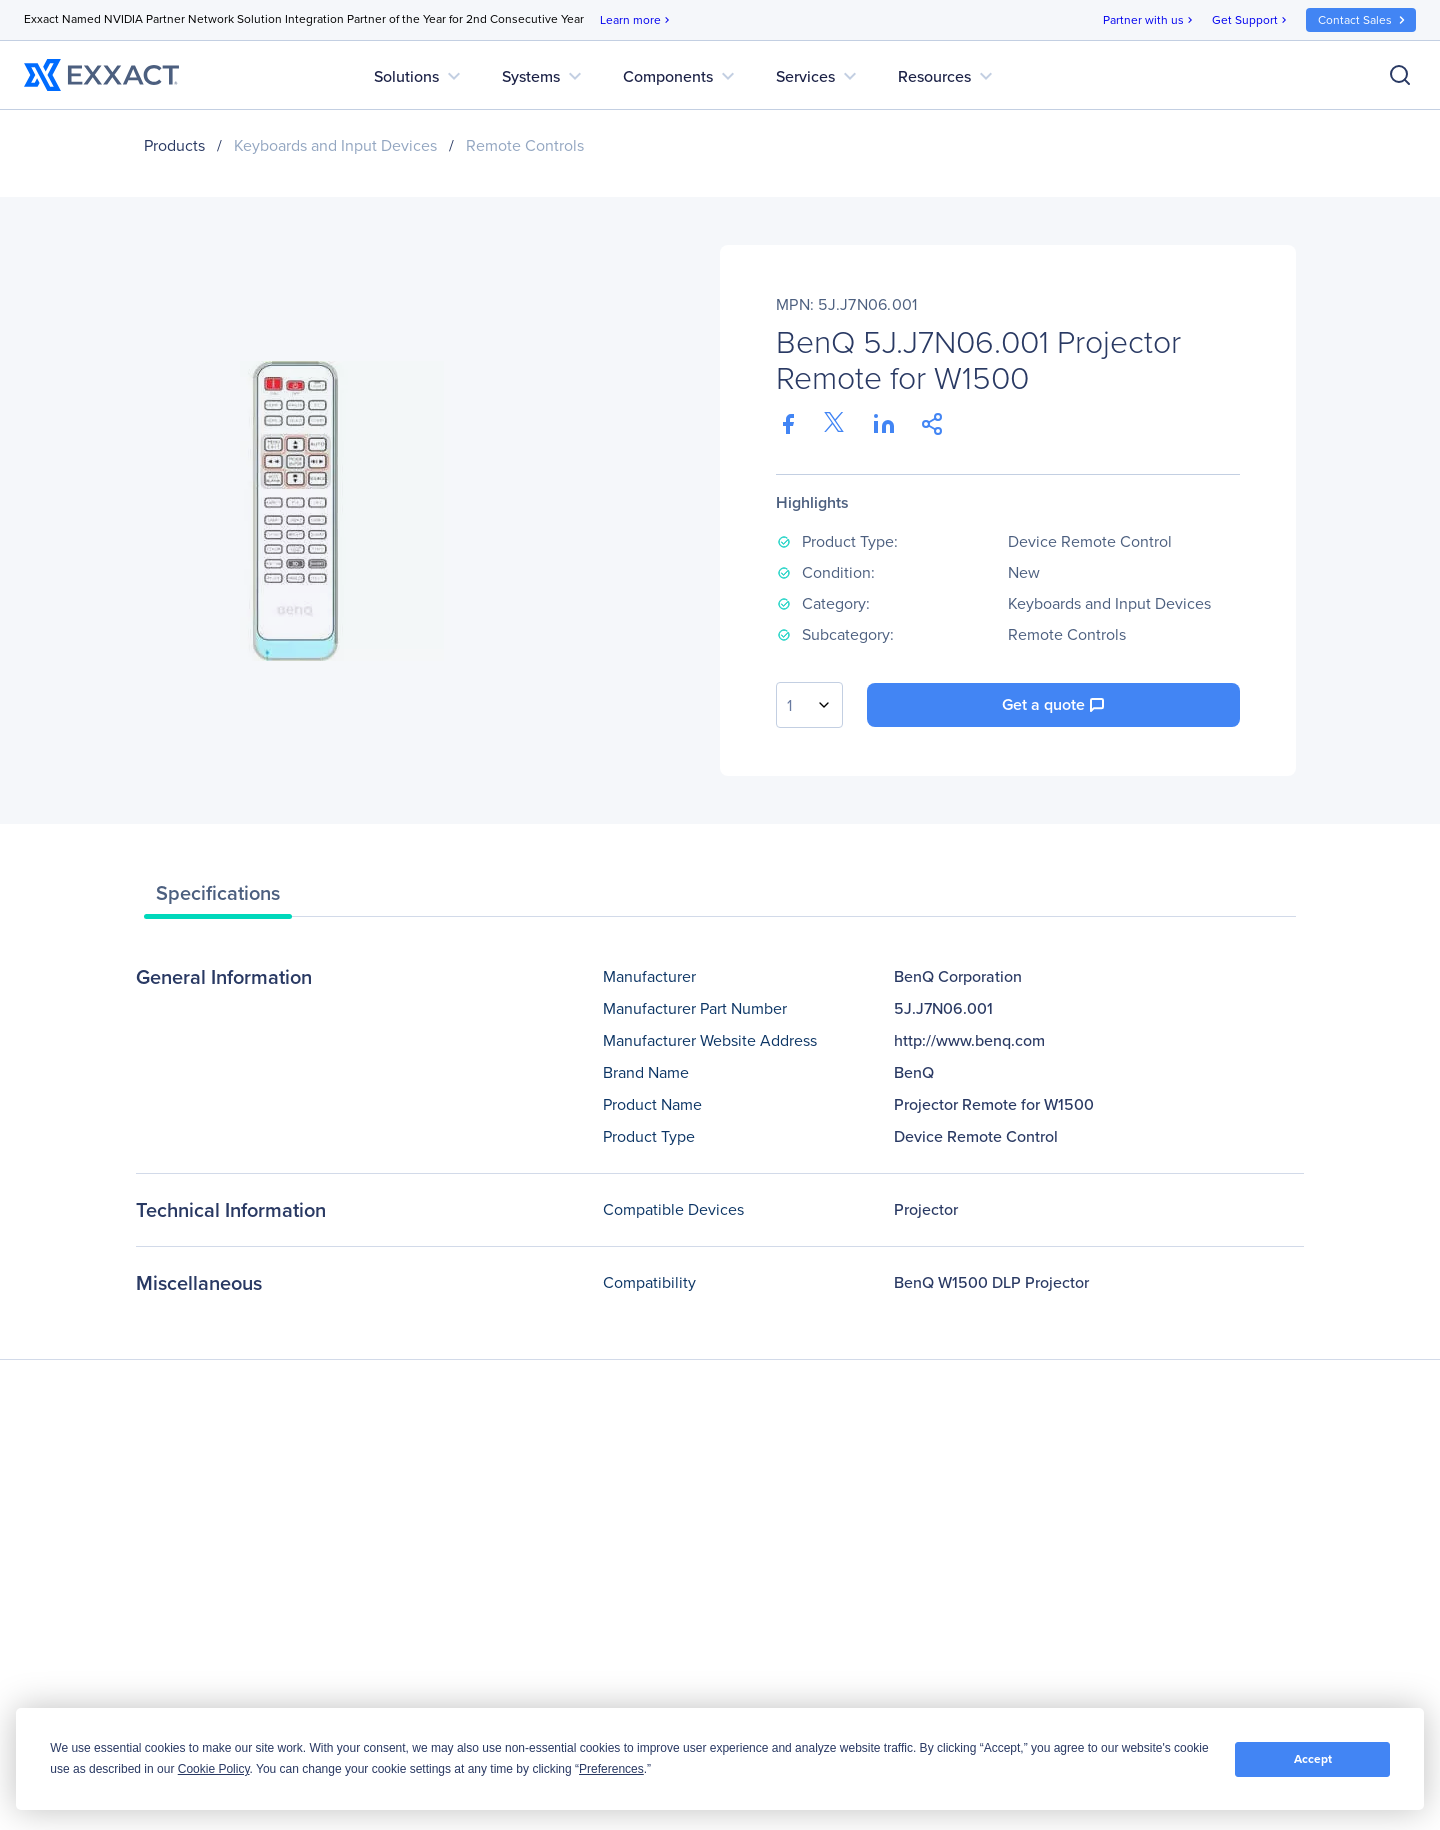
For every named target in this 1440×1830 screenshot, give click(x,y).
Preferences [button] (611, 1769)
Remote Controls (525, 145)
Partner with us (1149, 20)
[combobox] (809, 705)
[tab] (218, 898)
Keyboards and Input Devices (335, 145)
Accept (1313, 1759)
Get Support (1251, 20)
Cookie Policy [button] (214, 1769)
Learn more (636, 20)
